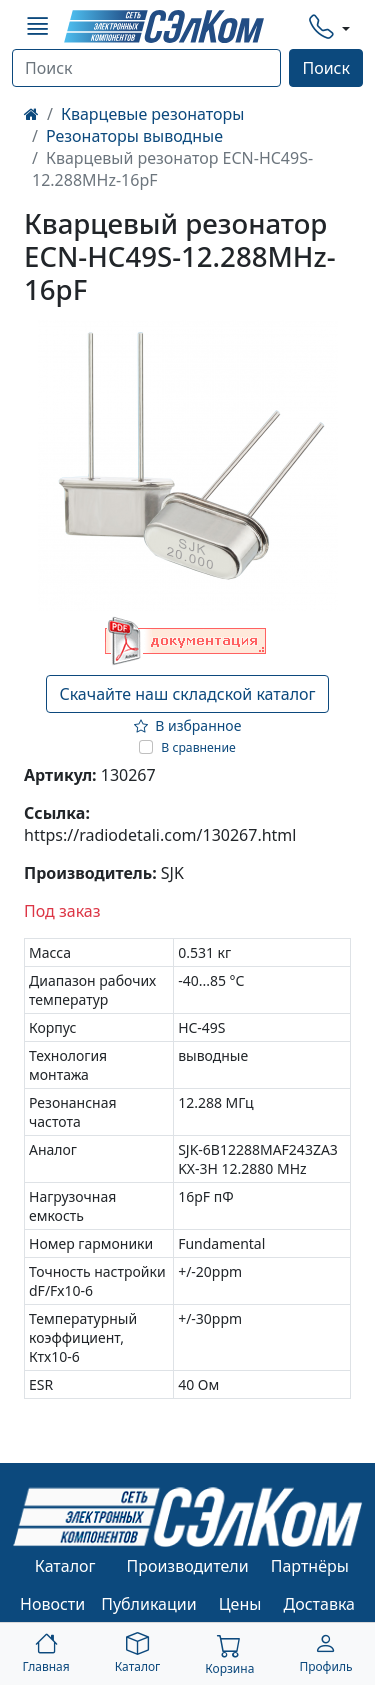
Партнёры (310, 1566)
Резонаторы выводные (134, 136)
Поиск (326, 68)
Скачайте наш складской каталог (187, 694)
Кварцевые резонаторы (152, 114)
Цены (240, 1604)
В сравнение (198, 747)
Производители (187, 1566)
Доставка (320, 1604)
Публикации (149, 1604)
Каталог (65, 1566)
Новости (52, 1604)
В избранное (188, 725)
